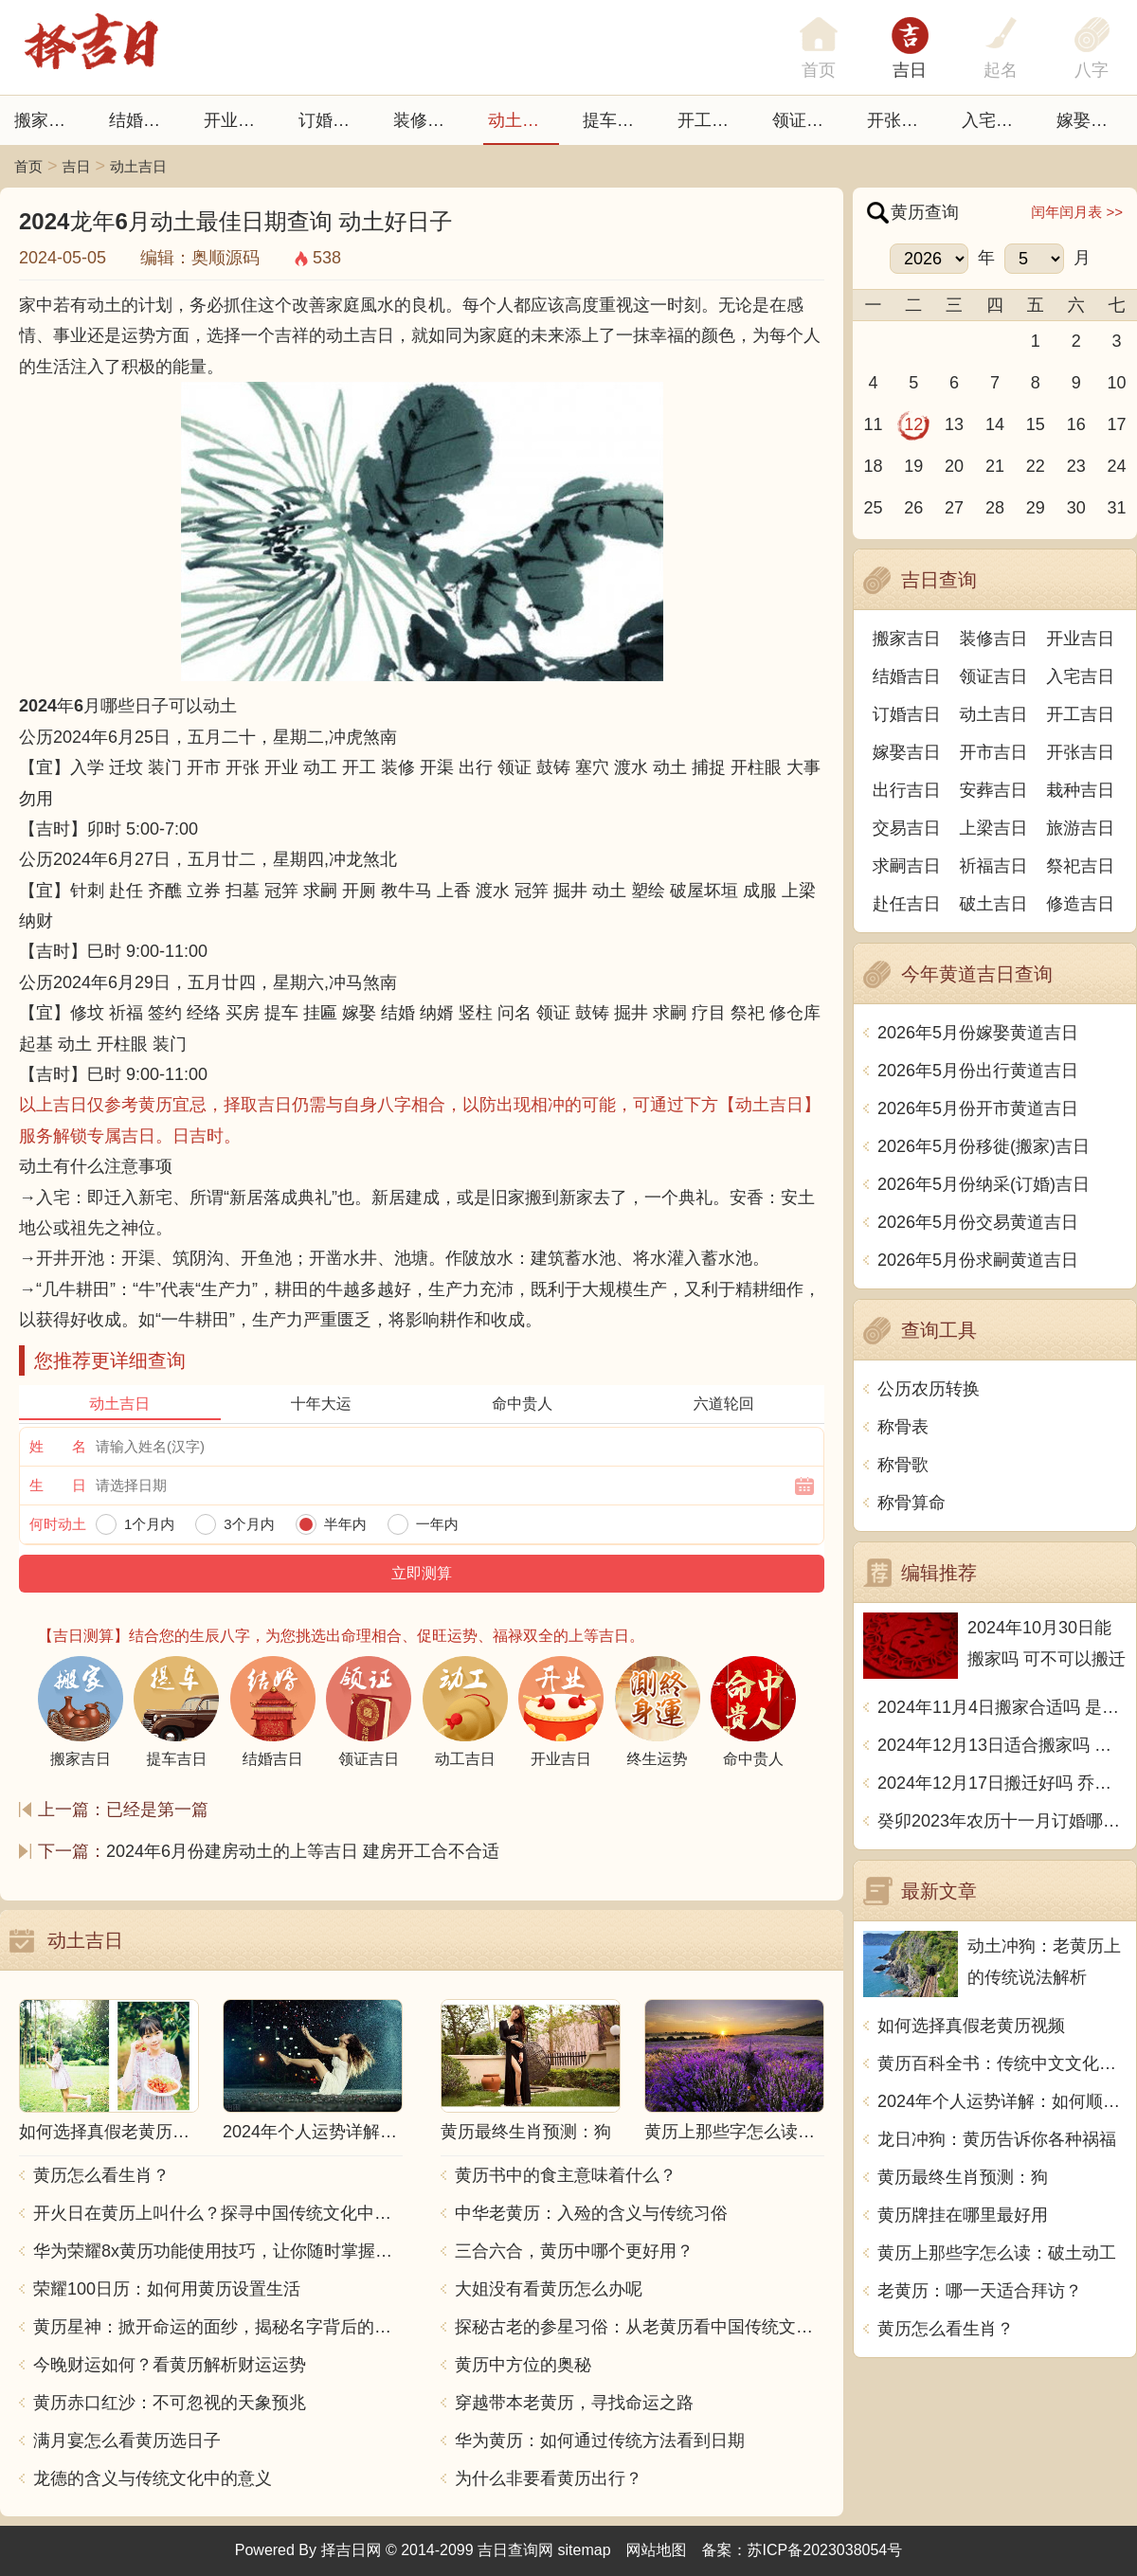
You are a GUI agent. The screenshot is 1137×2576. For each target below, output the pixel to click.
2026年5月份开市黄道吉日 (977, 1108)
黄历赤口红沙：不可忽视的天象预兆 (169, 2402)
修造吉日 (1080, 903)
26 (913, 507)
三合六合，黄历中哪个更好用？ (574, 2251)
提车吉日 (617, 120)
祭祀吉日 (1080, 865)
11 (872, 424)
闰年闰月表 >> (1077, 212)
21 (994, 466)
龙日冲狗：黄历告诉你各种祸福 (996, 2139)
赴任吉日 (907, 903)
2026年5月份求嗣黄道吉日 (977, 1260)
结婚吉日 (143, 120)
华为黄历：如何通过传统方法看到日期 (600, 2440)
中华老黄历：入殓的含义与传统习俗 (591, 2213)
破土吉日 (994, 903)
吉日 (910, 70)
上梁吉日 (994, 828)
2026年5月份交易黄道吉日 (977, 1222)
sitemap (584, 2550)
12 (913, 424)
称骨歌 (903, 1464)
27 (954, 507)
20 (954, 466)
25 (872, 507)
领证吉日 (806, 120)
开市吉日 (994, 752)
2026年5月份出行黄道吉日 (977, 1070)
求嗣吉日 (907, 865)
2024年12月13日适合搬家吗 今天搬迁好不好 (1002, 1745)
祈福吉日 (994, 865)
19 (913, 466)
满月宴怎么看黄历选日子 (127, 2440)
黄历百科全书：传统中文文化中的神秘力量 (1002, 2063)
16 (1076, 424)
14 (994, 424)
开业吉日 (238, 120)
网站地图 (656, 2550)
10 (1117, 382)
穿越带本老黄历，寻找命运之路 (574, 2402)
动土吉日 (522, 120)
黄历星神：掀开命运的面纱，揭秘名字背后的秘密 (218, 2326)
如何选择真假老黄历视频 (971, 2025)
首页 (28, 166)
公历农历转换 (928, 1388)
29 (1035, 507)
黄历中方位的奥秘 (523, 2364)
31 (1117, 507)
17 (1117, 424)
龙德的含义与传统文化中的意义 (152, 2478)
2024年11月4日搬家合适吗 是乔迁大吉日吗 (1002, 1707)
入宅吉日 (996, 120)
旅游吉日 (1080, 828)
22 (1035, 466)
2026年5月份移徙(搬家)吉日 (983, 1146)
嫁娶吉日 (1090, 120)
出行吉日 (907, 790)
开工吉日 (711, 120)
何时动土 (57, 1524)
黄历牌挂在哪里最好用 (962, 2215)
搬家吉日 (48, 120)
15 (1035, 424)
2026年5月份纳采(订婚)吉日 (983, 1184)
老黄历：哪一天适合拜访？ (979, 2290)
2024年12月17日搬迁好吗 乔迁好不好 (1002, 1783)
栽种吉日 (1080, 790)
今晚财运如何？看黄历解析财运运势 (169, 2364)
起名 (1001, 70)
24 (1117, 466)
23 (1076, 466)
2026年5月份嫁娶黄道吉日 (977, 1032)
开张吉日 (1080, 752)
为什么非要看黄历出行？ (548, 2478)
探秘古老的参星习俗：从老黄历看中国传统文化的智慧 (639, 2326)
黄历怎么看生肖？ (101, 2175)
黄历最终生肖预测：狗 (962, 2177)
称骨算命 (911, 1502)
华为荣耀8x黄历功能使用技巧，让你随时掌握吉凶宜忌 (218, 2251)
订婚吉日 (332, 120)
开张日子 (901, 120)
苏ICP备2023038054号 (825, 2550)
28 (994, 507)
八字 (1091, 70)
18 (872, 466)
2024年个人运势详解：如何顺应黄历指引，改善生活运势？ (1002, 2101)
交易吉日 (907, 828)
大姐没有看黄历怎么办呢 (548, 2288)
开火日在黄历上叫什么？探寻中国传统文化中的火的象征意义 (218, 2213)
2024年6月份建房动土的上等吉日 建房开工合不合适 (302, 1851)
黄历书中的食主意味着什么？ (566, 2175)
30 (1076, 507)
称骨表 (903, 1426)
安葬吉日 (994, 790)
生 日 (57, 1485)
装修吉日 (427, 120)
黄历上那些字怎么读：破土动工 (996, 2252)
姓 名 (57, 1446)
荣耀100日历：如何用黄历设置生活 (166, 2288)
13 (954, 424)
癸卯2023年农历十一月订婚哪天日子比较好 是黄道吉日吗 (1002, 1820)
